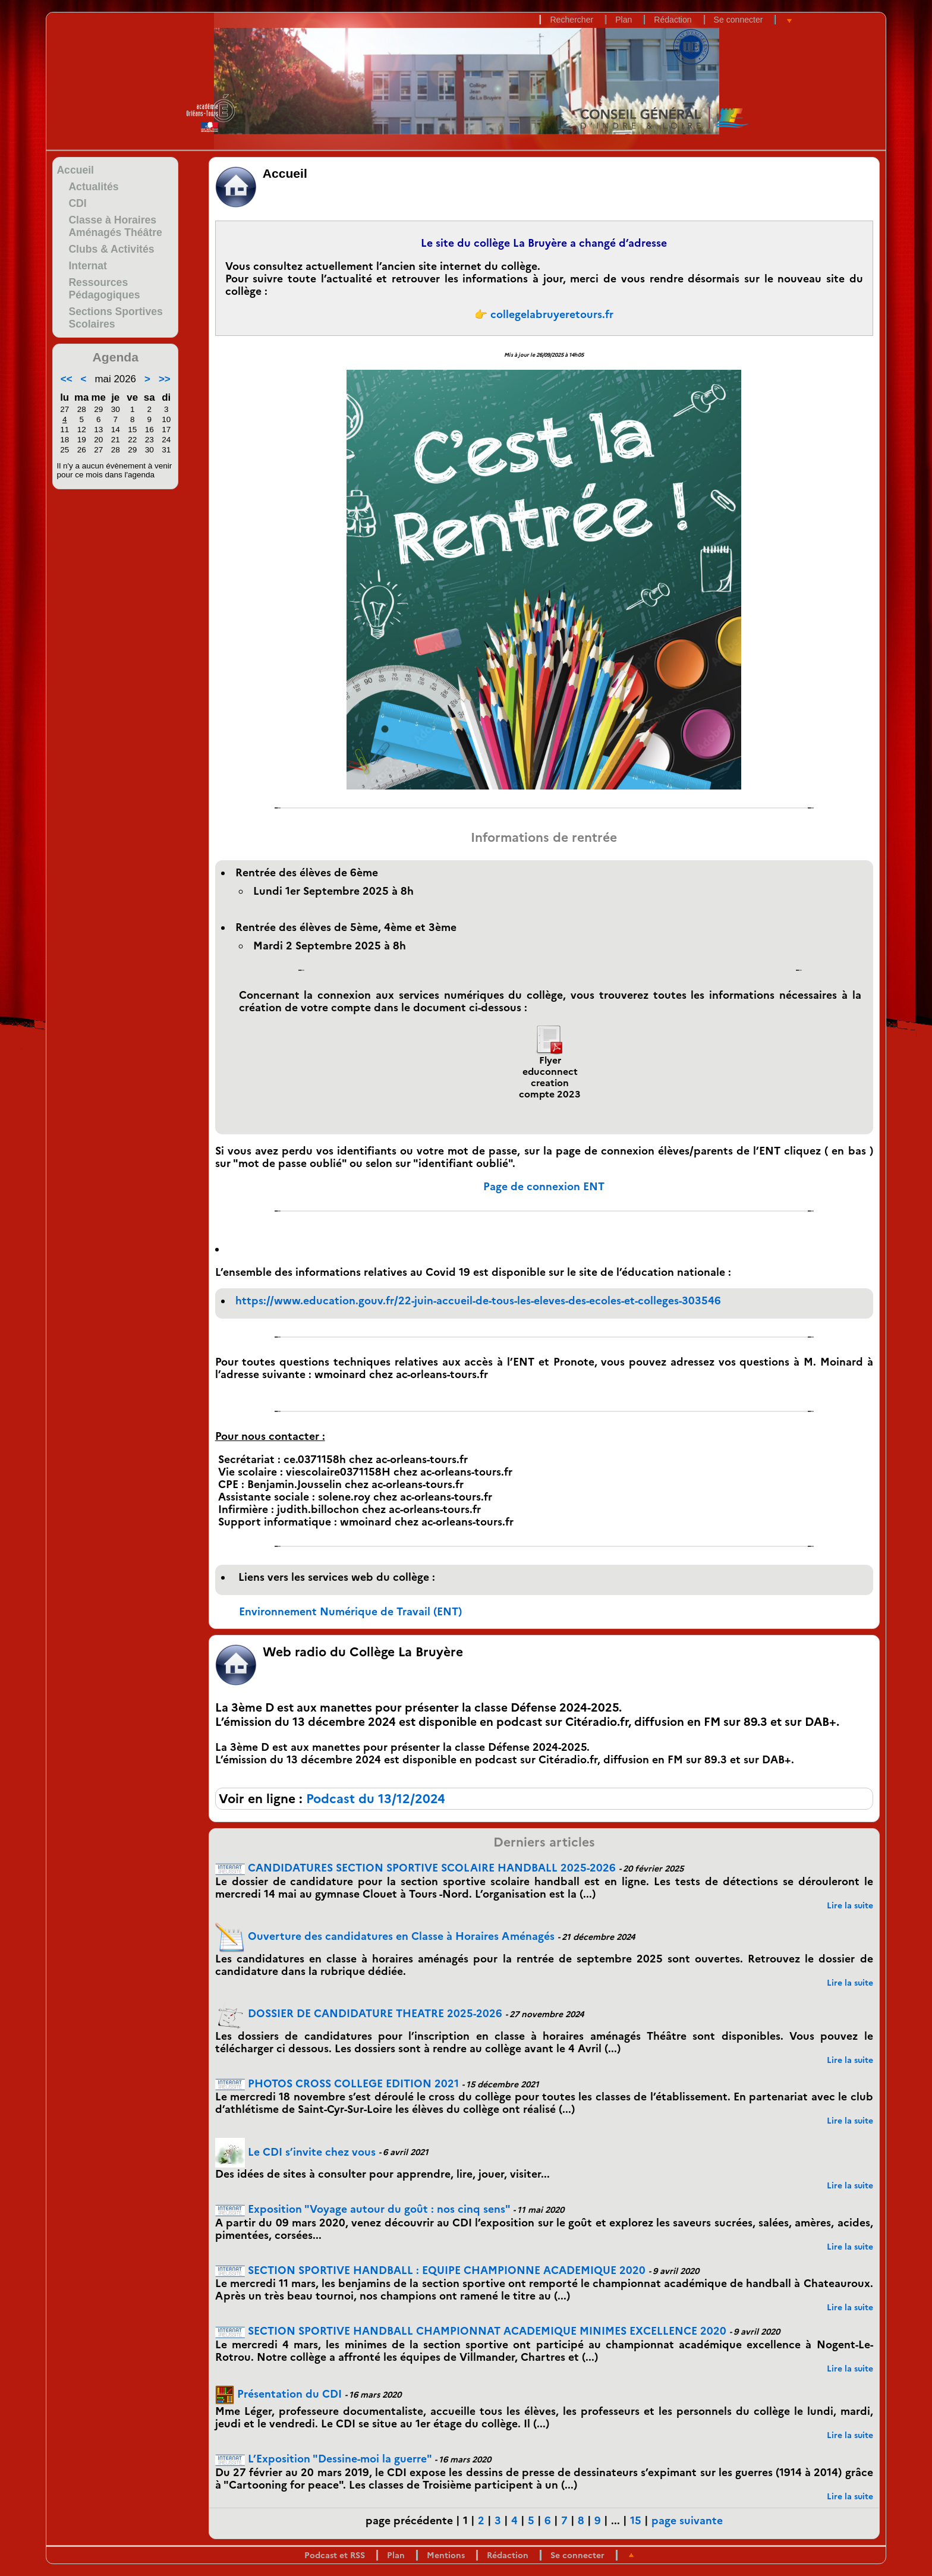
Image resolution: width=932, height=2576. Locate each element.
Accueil (75, 170)
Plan (623, 19)
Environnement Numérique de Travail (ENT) (350, 1611)
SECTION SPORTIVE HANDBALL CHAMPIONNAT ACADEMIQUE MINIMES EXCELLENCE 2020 (470, 2331)
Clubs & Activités (111, 249)
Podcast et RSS (334, 2555)
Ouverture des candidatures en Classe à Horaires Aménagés (385, 1936)
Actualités (93, 187)
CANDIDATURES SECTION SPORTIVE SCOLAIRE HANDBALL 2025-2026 (415, 1867)
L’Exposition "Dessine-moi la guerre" (323, 2458)
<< (67, 379)
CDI (77, 203)
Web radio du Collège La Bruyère (363, 1651)
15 (635, 2520)
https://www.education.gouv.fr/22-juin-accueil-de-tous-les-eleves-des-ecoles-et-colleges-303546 (478, 1300)
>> (165, 379)
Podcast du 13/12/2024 (375, 1798)
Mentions (446, 2555)
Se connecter (738, 19)
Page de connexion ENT (543, 1186)
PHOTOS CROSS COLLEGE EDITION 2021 (337, 2083)
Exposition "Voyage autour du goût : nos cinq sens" (362, 2209)
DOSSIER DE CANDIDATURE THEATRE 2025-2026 (358, 2013)
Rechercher (571, 19)
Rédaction (672, 19)
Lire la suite (850, 1905)
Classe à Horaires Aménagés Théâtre (115, 226)
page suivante (687, 2520)
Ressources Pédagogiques (104, 288)
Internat (87, 266)
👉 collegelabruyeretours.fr (543, 314)
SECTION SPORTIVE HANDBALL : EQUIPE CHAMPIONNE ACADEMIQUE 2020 (430, 2270)
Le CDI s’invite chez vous (295, 2152)
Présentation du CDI (278, 2394)
